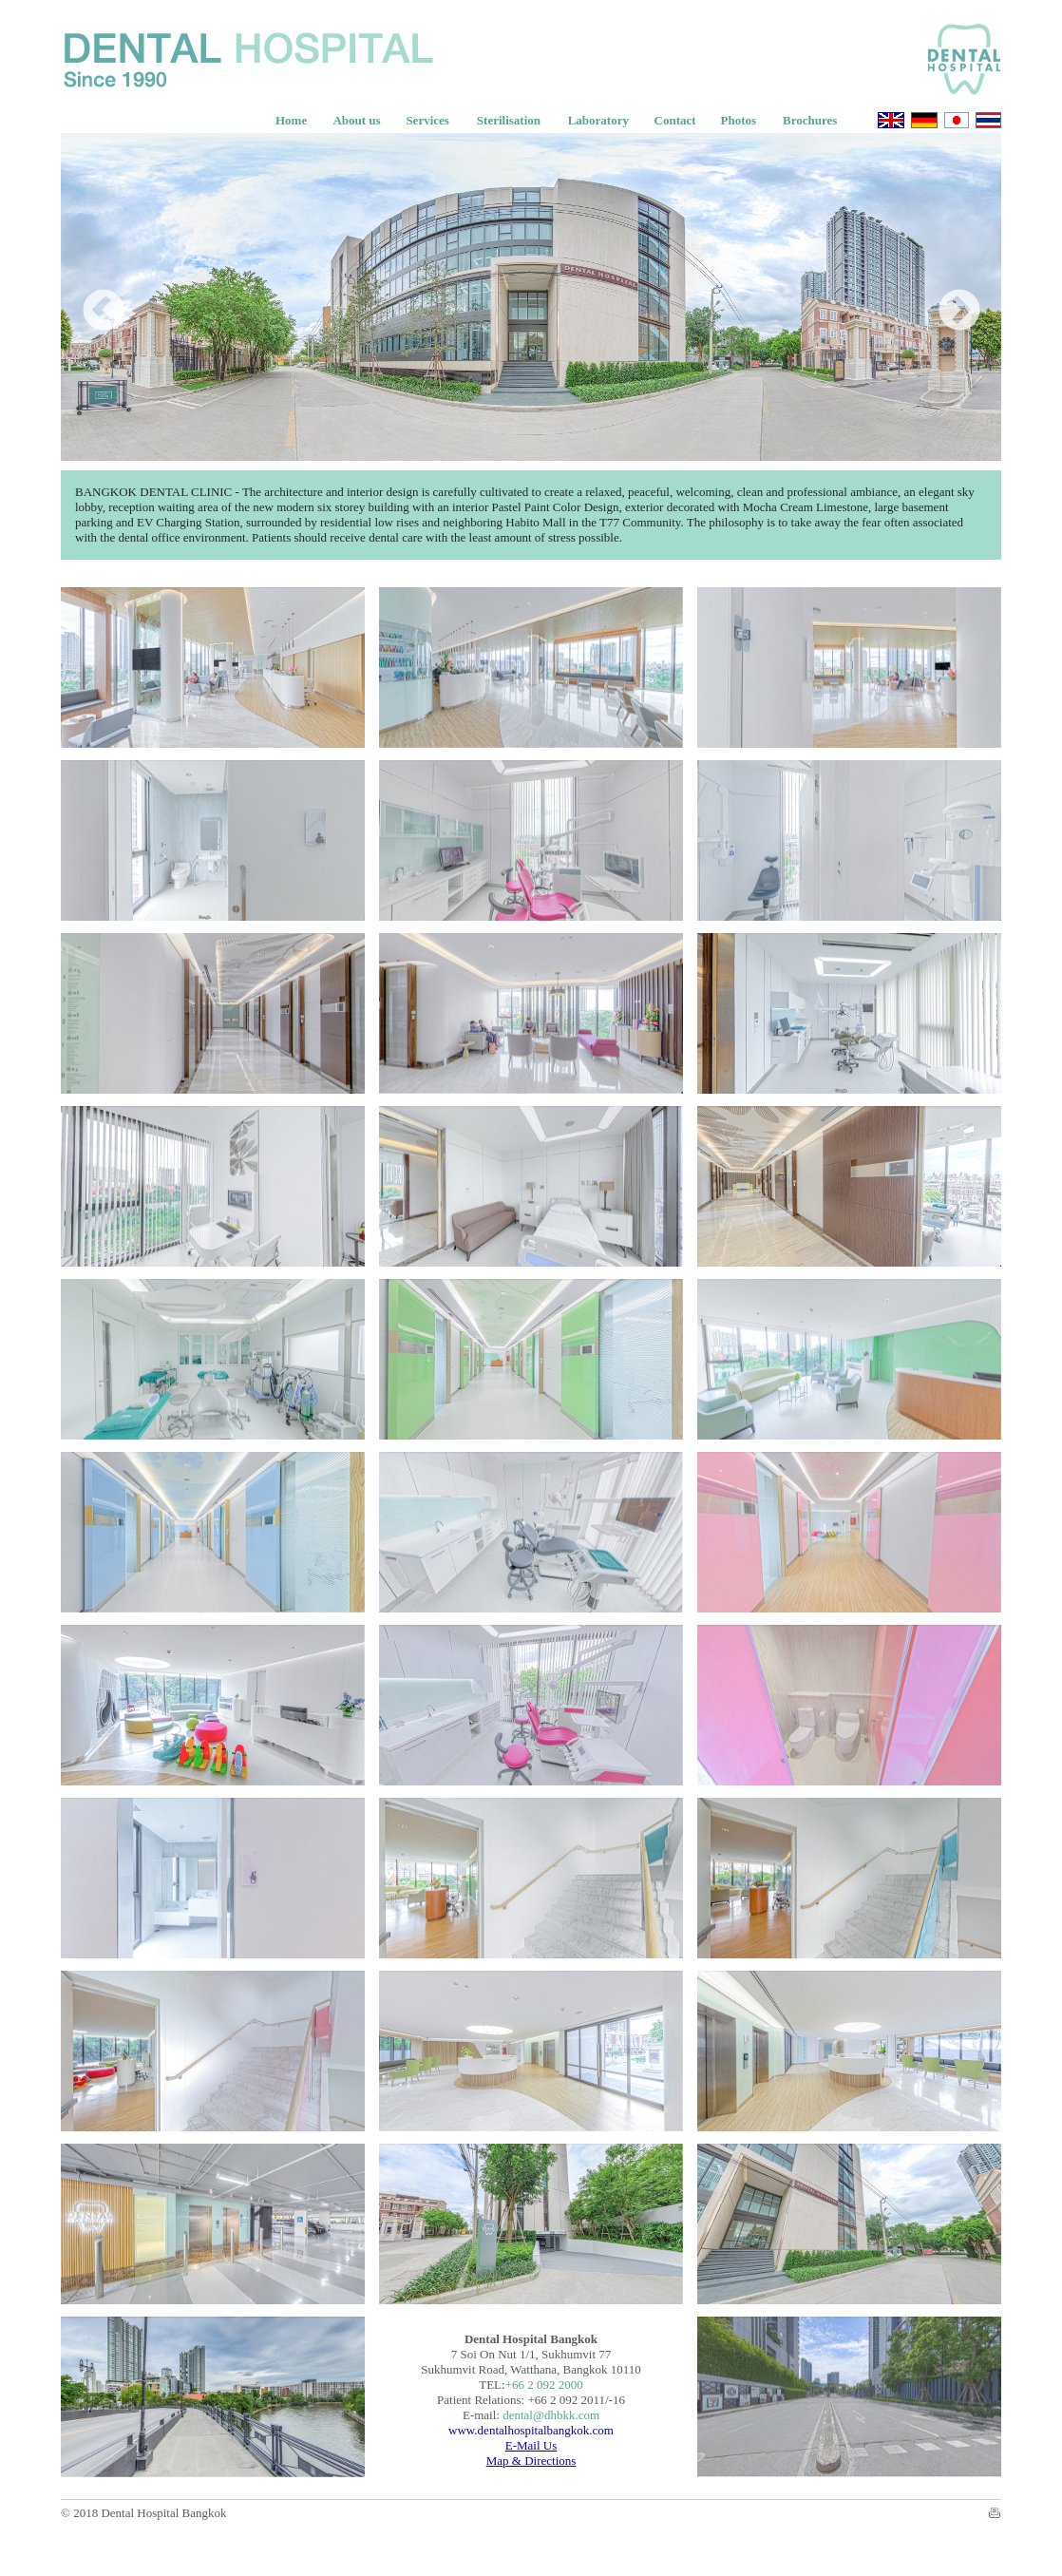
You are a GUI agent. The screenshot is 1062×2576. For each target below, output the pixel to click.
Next (945, 297)
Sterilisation (508, 120)
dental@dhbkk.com (551, 2415)
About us (356, 120)
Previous (89, 297)
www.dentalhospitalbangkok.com (531, 2430)
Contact (675, 120)
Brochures (810, 120)
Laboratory (598, 120)
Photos (739, 120)
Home (291, 120)
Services (427, 120)
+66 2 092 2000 (544, 2384)
